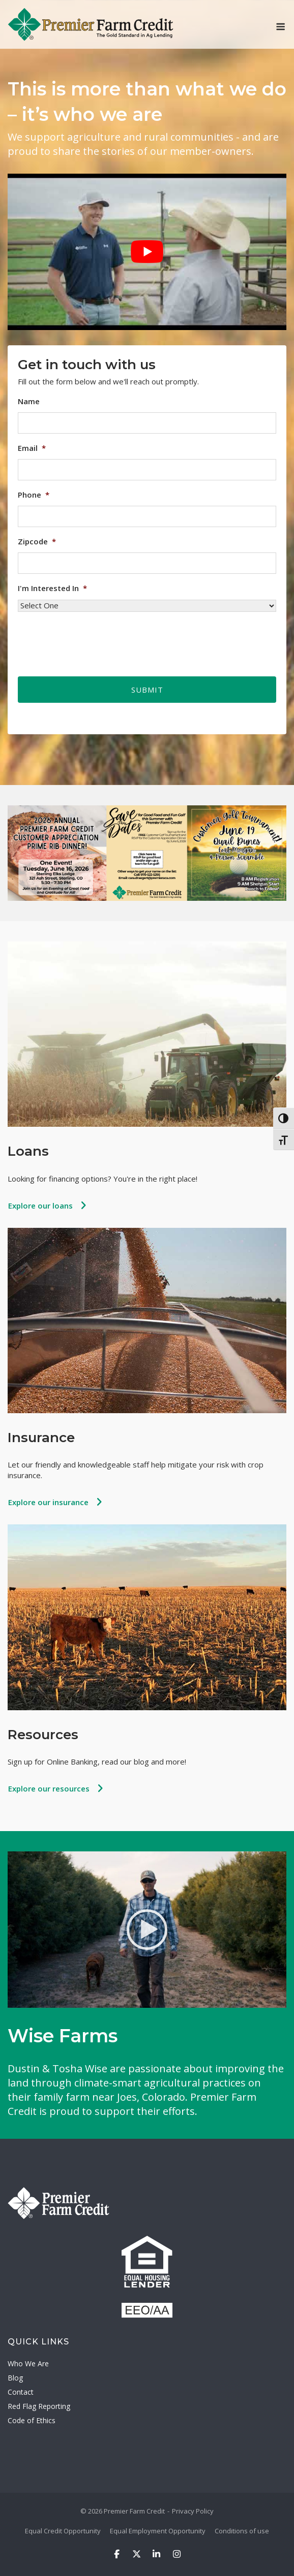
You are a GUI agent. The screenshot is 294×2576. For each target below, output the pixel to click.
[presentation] (95, 640)
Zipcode (37, 541)
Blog (15, 2378)
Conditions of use (242, 2530)
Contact (21, 2392)
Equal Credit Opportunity (63, 2530)
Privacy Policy (193, 2511)
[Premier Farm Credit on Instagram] (177, 2554)
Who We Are (28, 2363)
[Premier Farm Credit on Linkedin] (157, 2554)
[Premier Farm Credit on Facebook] (117, 2554)
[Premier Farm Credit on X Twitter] (136, 2554)
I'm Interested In (52, 588)
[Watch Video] (147, 1929)
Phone (33, 495)
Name (29, 401)
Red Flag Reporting (39, 2406)
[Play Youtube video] (147, 252)
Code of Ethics (31, 2420)
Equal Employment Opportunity (157, 2530)
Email (32, 448)
